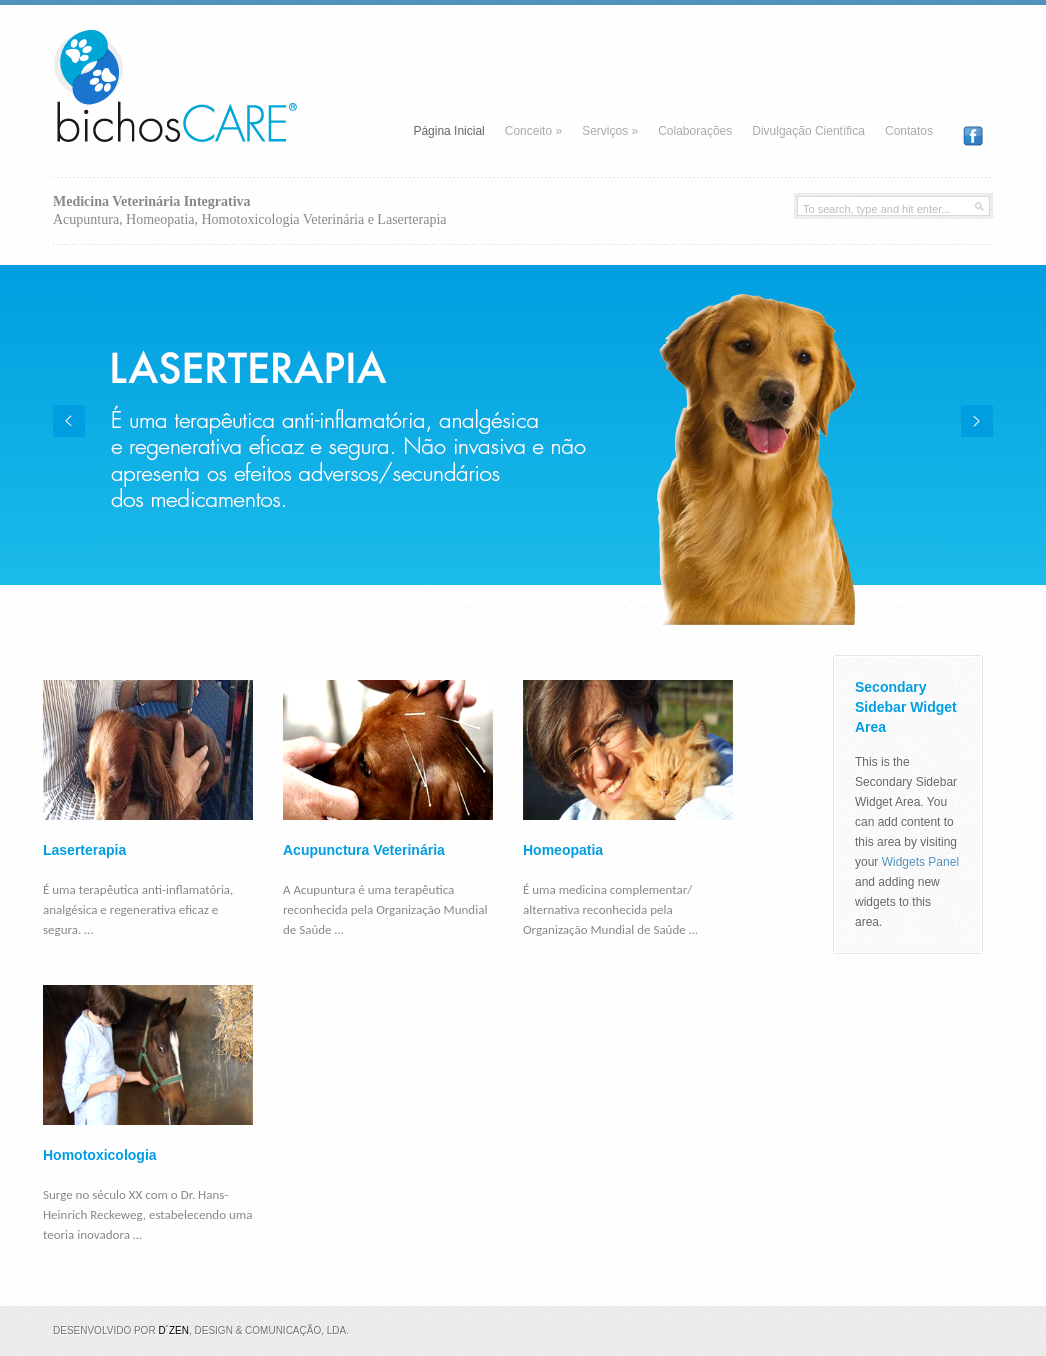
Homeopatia (563, 850)
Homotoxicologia (100, 1155)
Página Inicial (448, 131)
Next (977, 421)
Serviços (610, 131)
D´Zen (173, 1330)
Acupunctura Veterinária (364, 850)
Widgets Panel (920, 862)
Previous (69, 421)
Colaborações (695, 131)
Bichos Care (203, 70)
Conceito (533, 131)
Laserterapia (84, 850)
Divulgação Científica (808, 131)
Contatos (909, 131)
